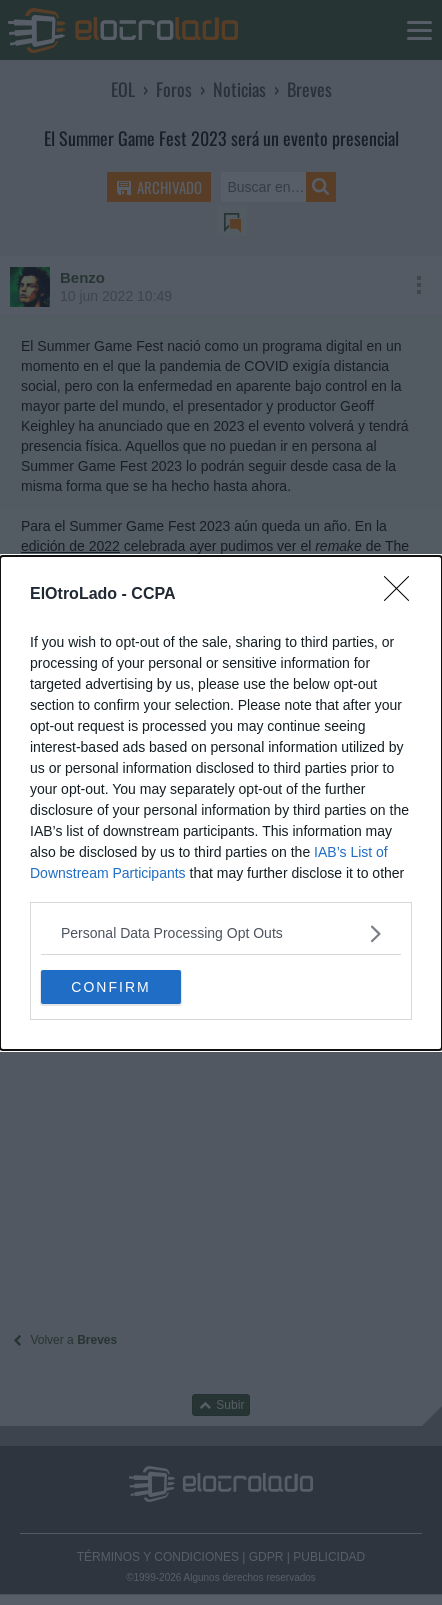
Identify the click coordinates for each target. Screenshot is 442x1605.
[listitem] (221, 933)
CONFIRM (110, 986)
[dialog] (221, 803)
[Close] (403, 595)
